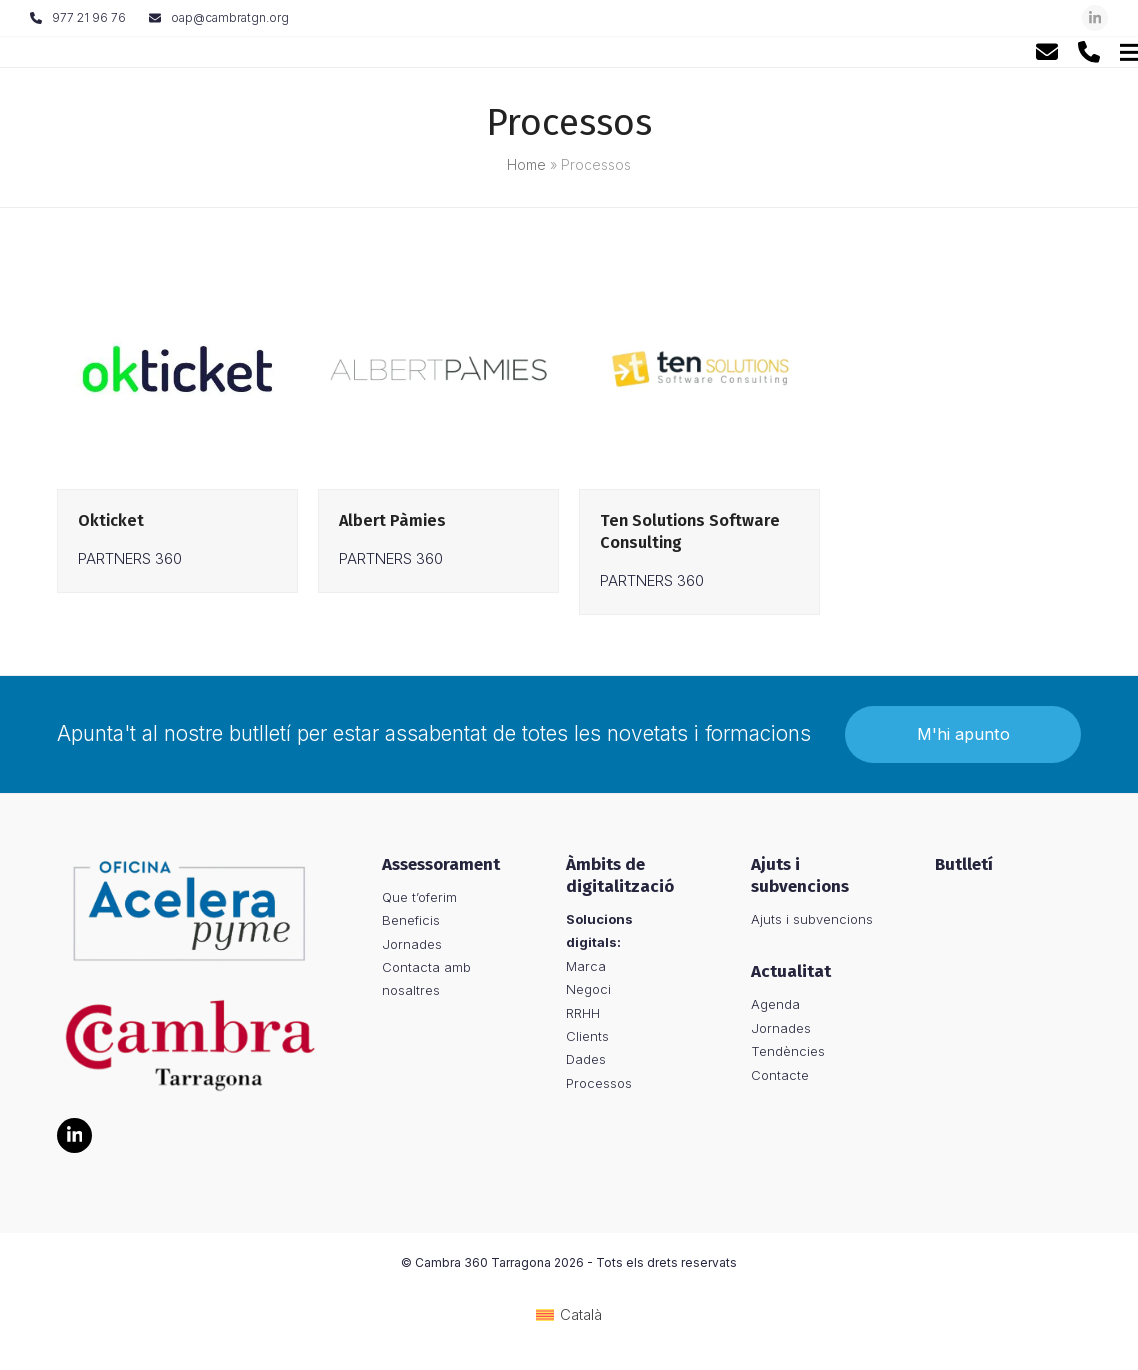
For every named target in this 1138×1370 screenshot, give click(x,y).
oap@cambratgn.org (230, 17)
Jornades (412, 947)
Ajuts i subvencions (812, 922)
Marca (586, 969)
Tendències (788, 1055)
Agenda (775, 1008)
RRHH (583, 1016)
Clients (587, 1039)
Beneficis (411, 924)
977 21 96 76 (89, 17)
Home (526, 165)
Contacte (780, 1078)
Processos (599, 1086)
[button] (1097, 51)
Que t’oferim (419, 900)
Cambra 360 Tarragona (483, 1266)
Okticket (111, 520)
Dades (586, 1063)
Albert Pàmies (392, 520)
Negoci (588, 993)
